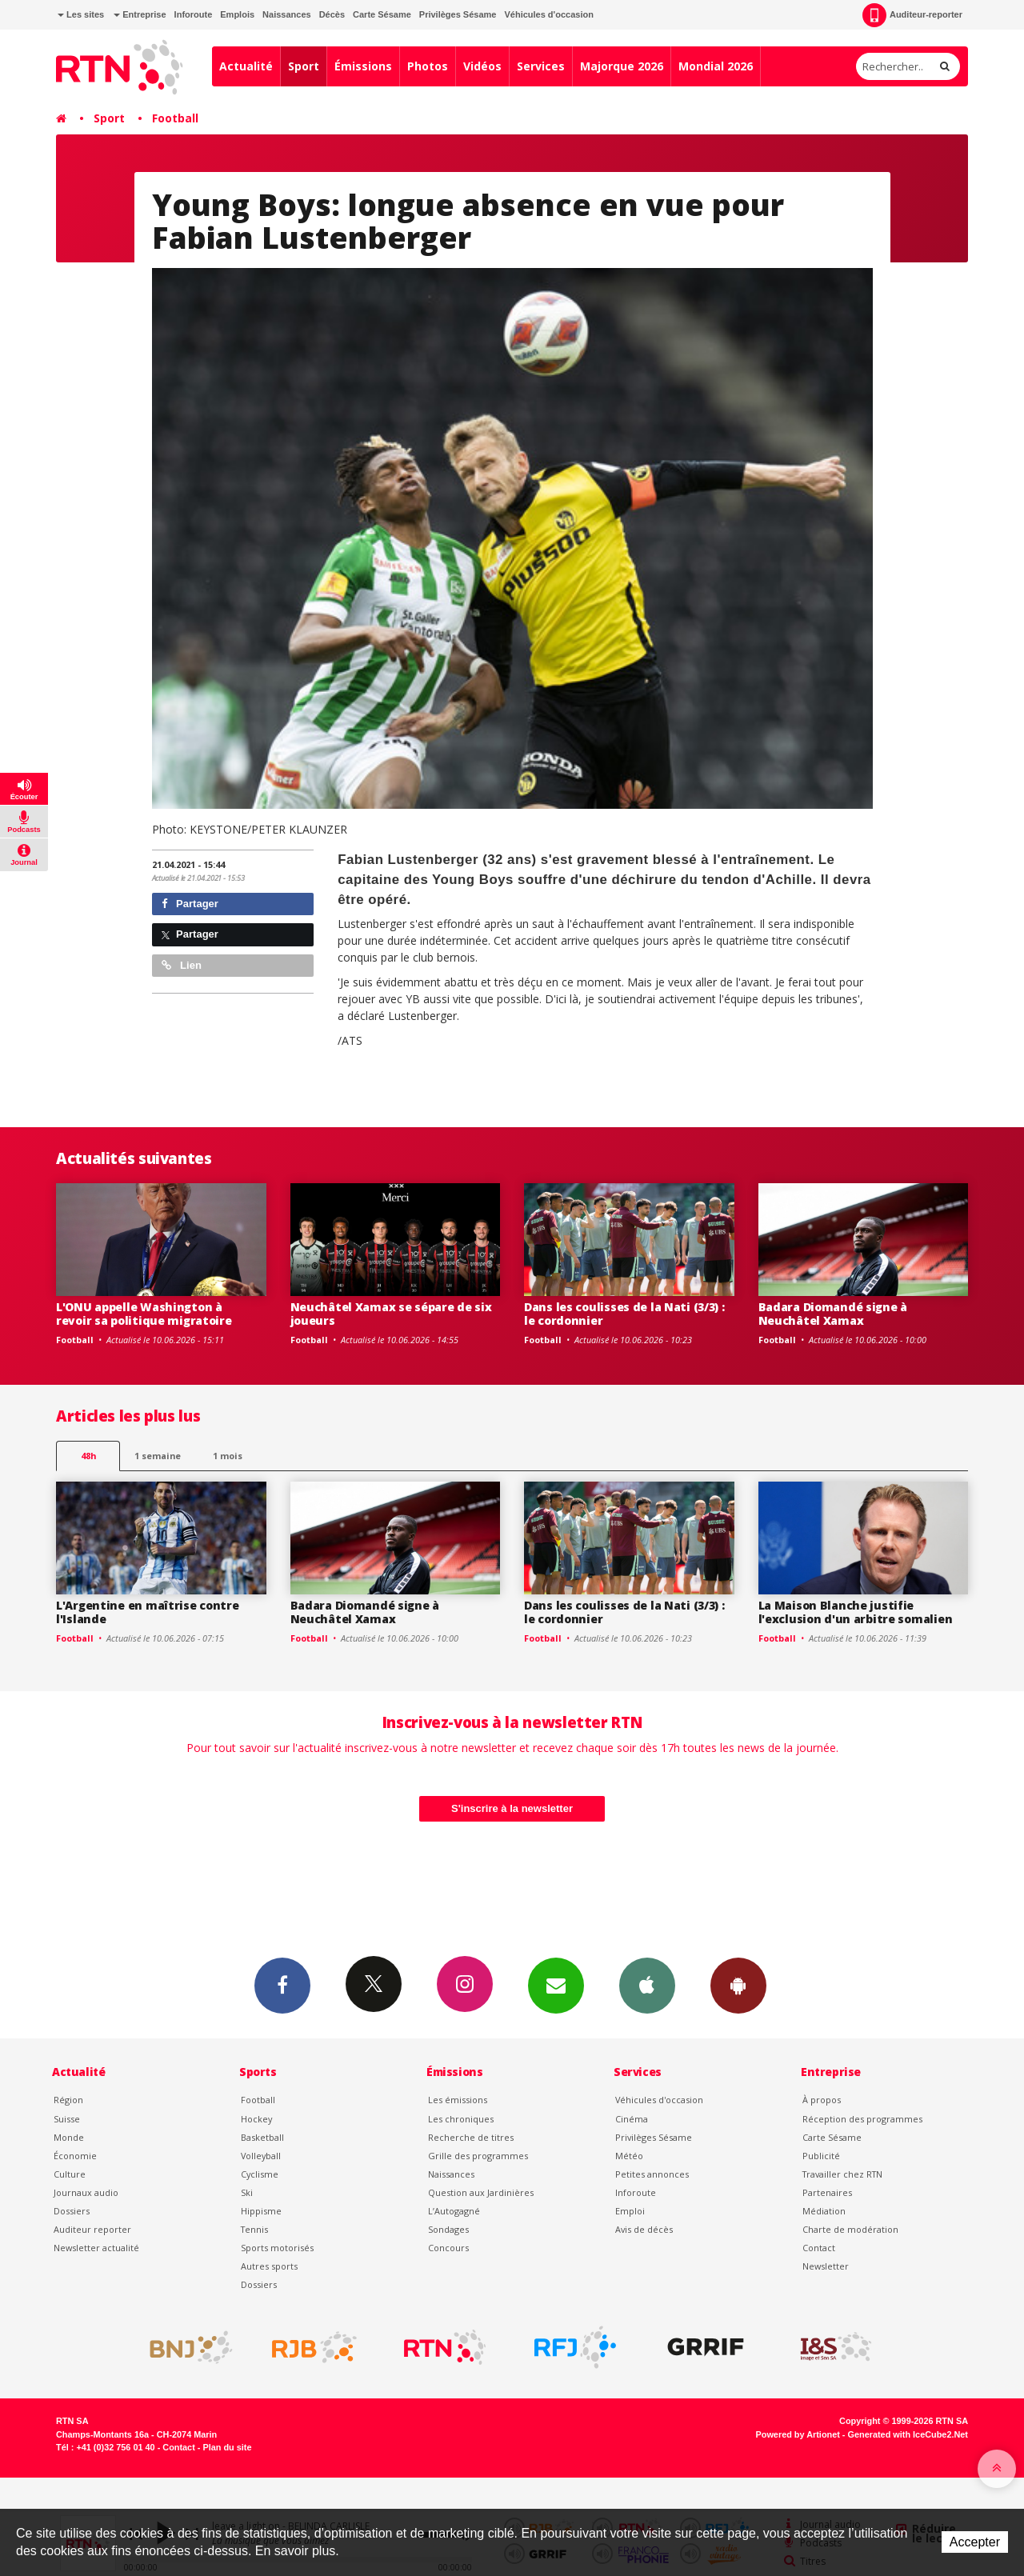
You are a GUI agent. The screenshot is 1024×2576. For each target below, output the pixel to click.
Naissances (286, 14)
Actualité (246, 66)
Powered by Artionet (798, 2434)
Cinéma (631, 2119)
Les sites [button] (81, 14)
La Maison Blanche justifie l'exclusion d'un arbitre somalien (855, 1612)
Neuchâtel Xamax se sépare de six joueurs (391, 1313)
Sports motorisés (277, 2247)
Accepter (975, 2542)
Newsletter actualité (96, 2247)
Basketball (262, 2137)
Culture (70, 2174)
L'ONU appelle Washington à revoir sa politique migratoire (144, 1313)
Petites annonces (652, 2174)
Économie (75, 2155)
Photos (427, 66)
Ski (247, 2192)
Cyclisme (259, 2174)
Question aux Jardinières (481, 2192)
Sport (303, 66)
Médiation (824, 2211)
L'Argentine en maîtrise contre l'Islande (147, 1612)
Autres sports (269, 2266)
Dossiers (72, 2211)
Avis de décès (644, 2229)
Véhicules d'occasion (548, 14)
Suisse (67, 2119)
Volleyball (261, 2155)
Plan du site (226, 2447)
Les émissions (457, 2099)
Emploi (630, 2211)
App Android (738, 1985)
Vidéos (482, 66)
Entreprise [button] (140, 14)
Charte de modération (850, 2229)
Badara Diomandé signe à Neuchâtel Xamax (833, 1313)
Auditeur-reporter (912, 15)
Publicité (821, 2155)
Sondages (448, 2229)
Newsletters (556, 1985)
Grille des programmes (478, 2155)
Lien (182, 965)
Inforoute (193, 14)
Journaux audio (86, 2192)
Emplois (237, 14)
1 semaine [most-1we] (157, 1456)
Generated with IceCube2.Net (908, 2434)
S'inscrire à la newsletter (512, 1808)
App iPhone (647, 1985)
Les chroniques (461, 2119)
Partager (190, 904)
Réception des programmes (862, 2119)
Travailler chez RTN (842, 2174)
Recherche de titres (471, 2137)
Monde (69, 2137)
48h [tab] (88, 1456)
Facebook (282, 1985)
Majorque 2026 (621, 66)
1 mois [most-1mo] (227, 1456)
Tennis (254, 2229)
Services (541, 66)
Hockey (256, 2119)
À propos (821, 2099)
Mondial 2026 (715, 66)
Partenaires (827, 2192)
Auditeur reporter (92, 2229)
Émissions (363, 66)
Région (68, 2099)
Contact (818, 2247)
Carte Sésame (382, 14)
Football (175, 118)
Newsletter (825, 2266)
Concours (448, 2247)
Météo (629, 2155)
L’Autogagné (454, 2211)
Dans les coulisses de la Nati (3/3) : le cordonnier (624, 1313)
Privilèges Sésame (458, 14)
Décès (332, 14)
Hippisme (261, 2211)
